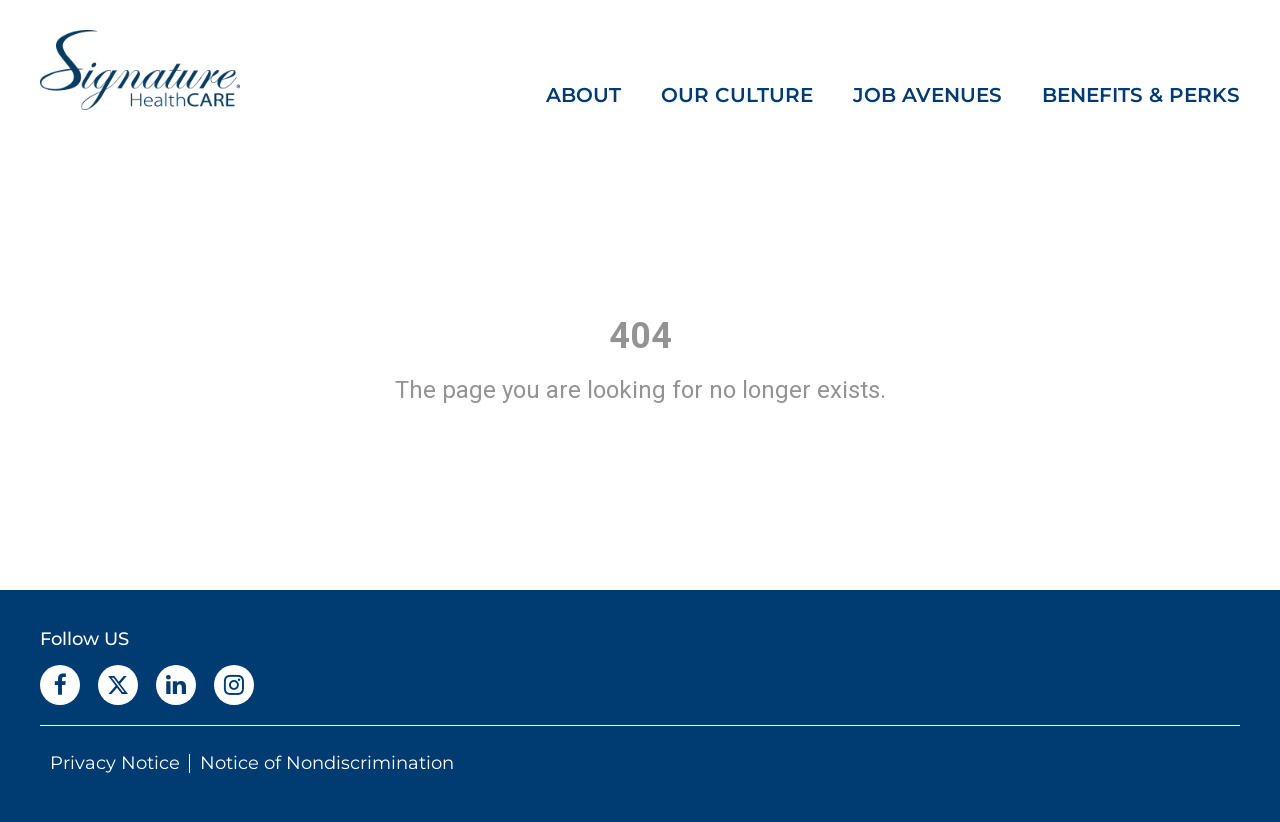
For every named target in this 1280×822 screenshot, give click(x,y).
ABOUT (583, 95)
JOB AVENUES (927, 95)
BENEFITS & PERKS (1141, 95)
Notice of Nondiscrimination (327, 763)
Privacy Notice (115, 763)
